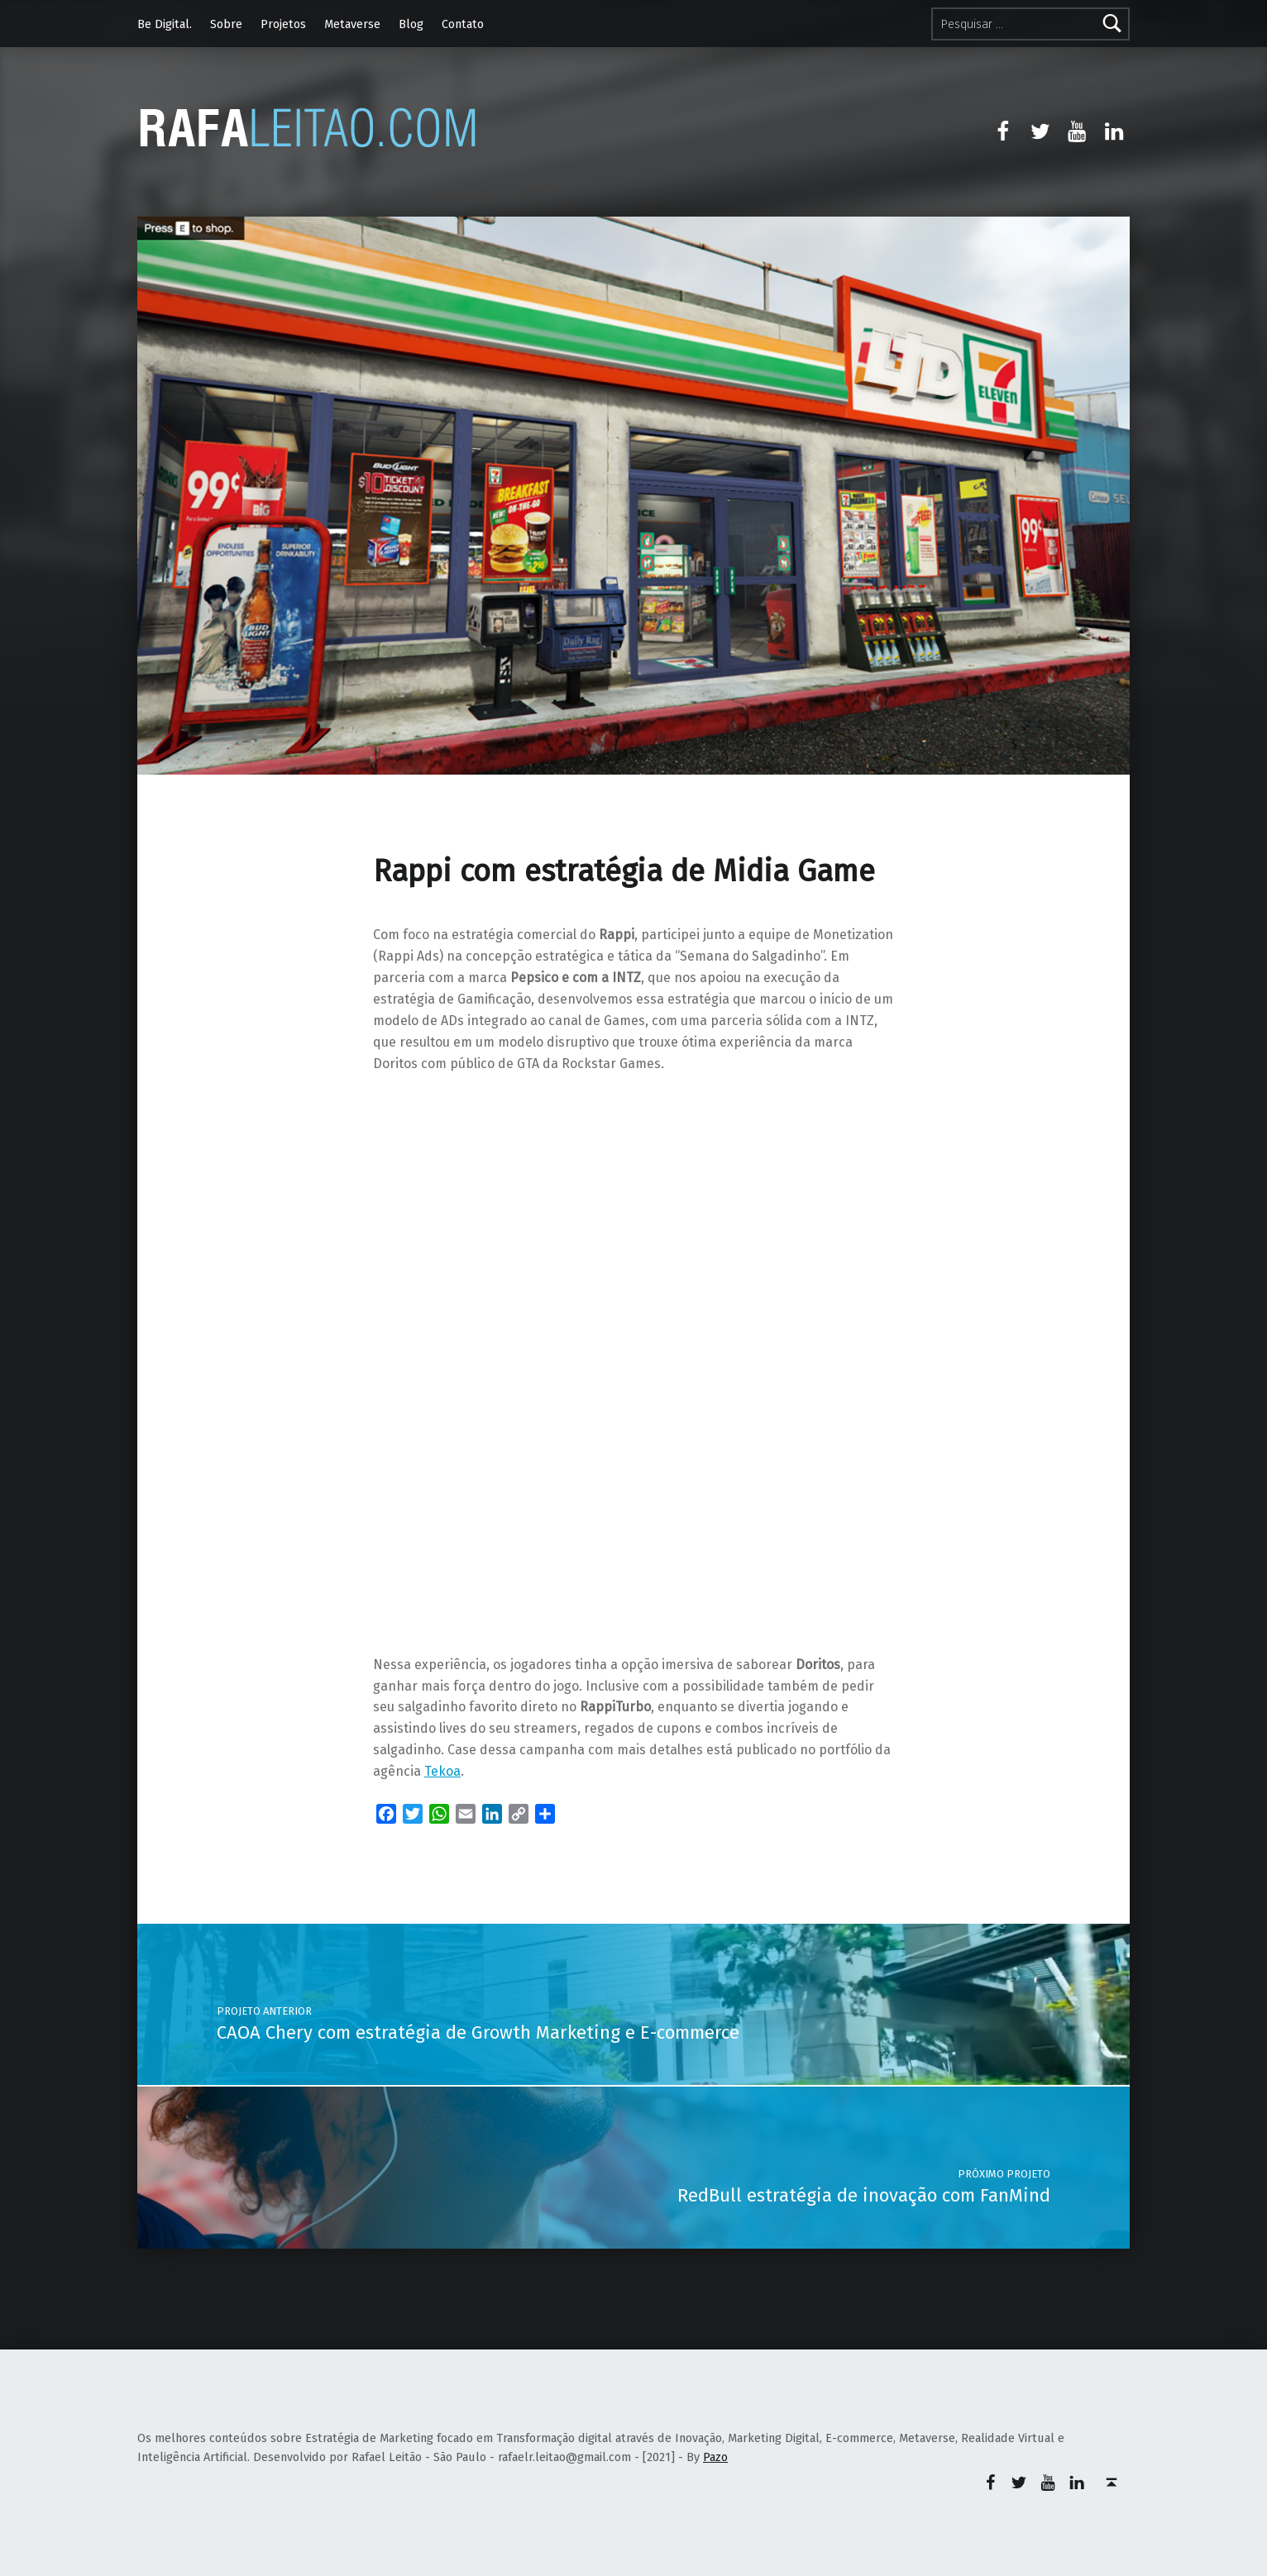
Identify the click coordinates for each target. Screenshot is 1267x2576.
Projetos (283, 24)
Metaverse (352, 24)
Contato (463, 24)
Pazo (715, 2457)
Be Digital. (164, 24)
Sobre (226, 24)
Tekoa (442, 1771)
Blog (411, 24)
